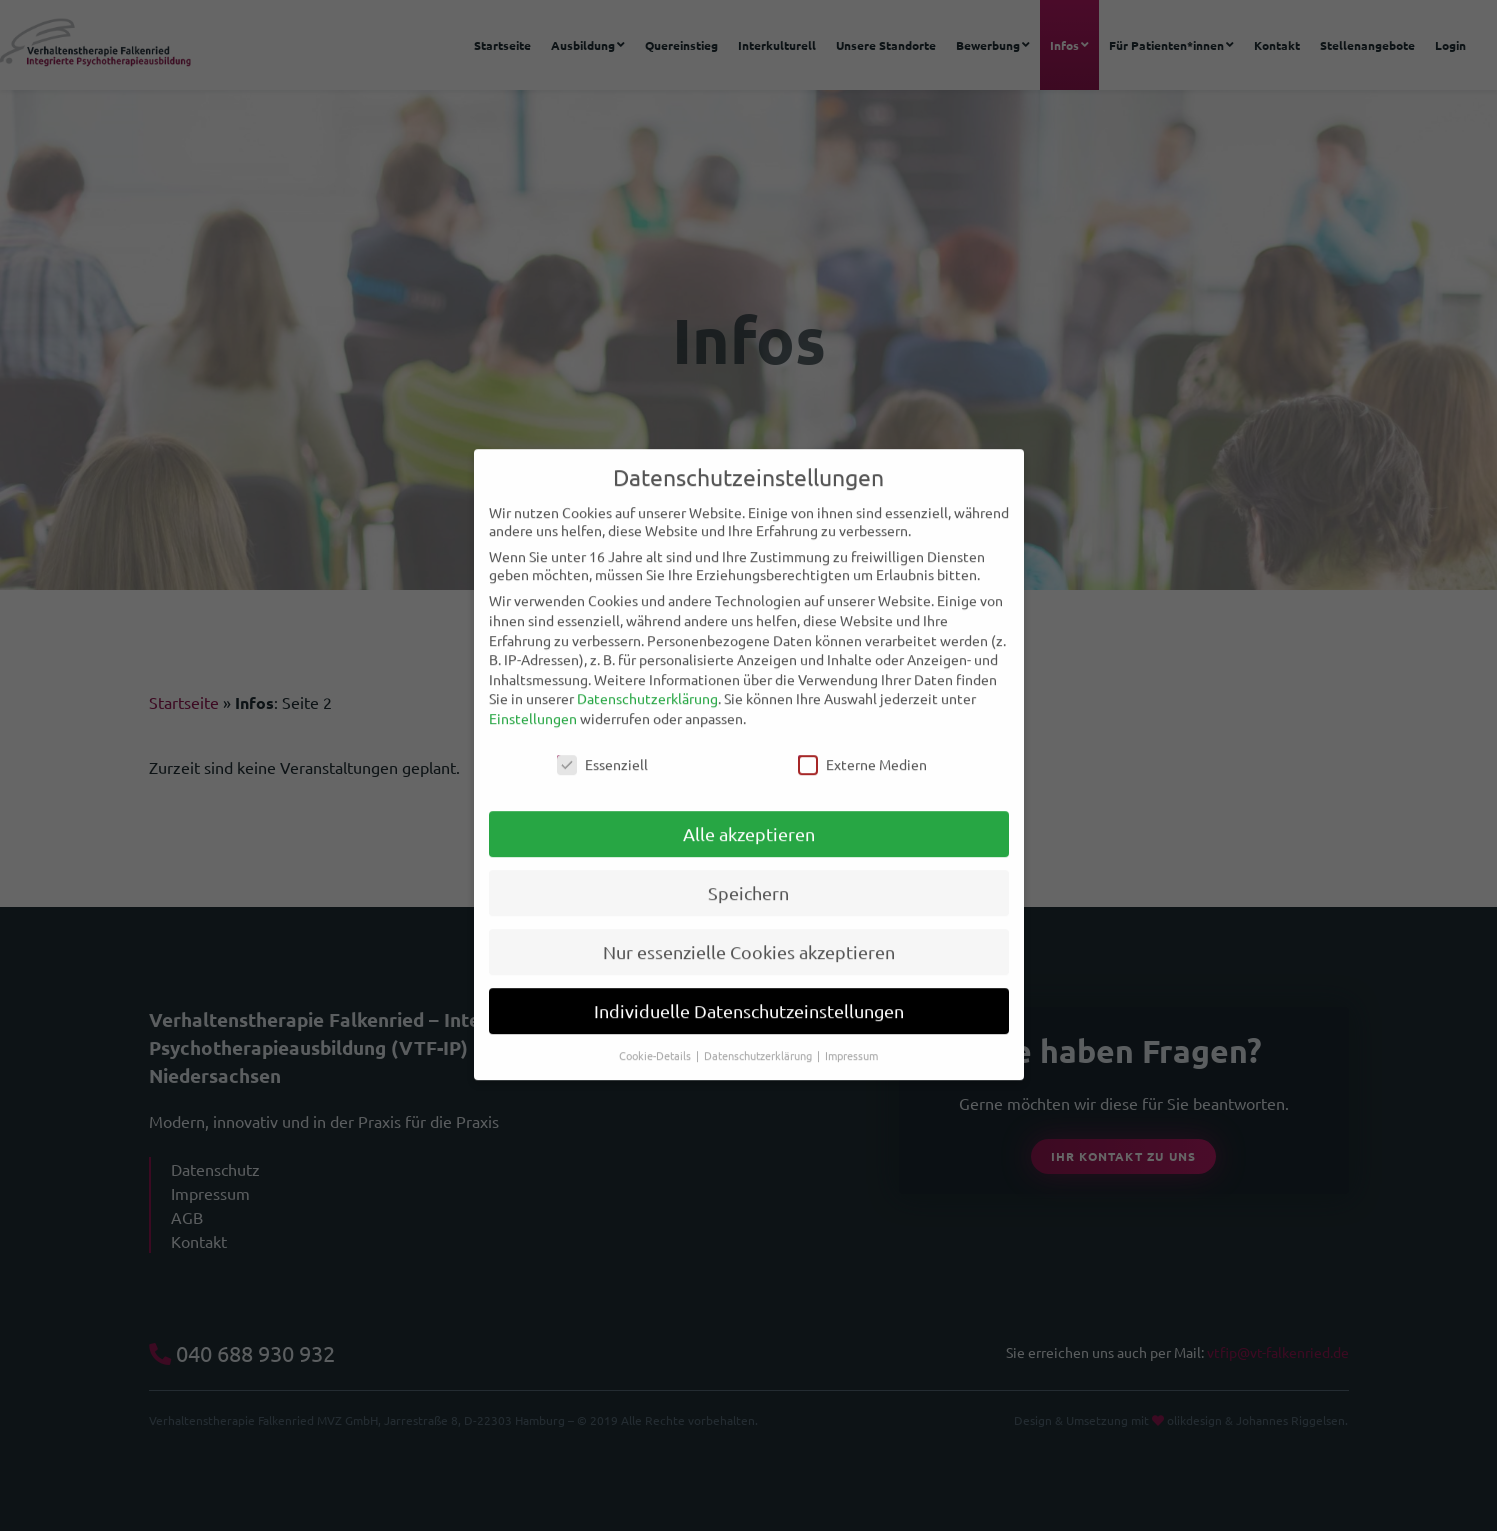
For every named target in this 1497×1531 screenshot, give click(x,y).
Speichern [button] (748, 875)
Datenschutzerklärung (647, 681)
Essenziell (602, 746)
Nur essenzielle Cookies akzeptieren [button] (749, 934)
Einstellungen (533, 701)
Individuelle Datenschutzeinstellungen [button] (749, 993)
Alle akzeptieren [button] (749, 816)
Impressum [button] (851, 1038)
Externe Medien (862, 746)
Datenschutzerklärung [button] (759, 1038)
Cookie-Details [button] (656, 1038)
